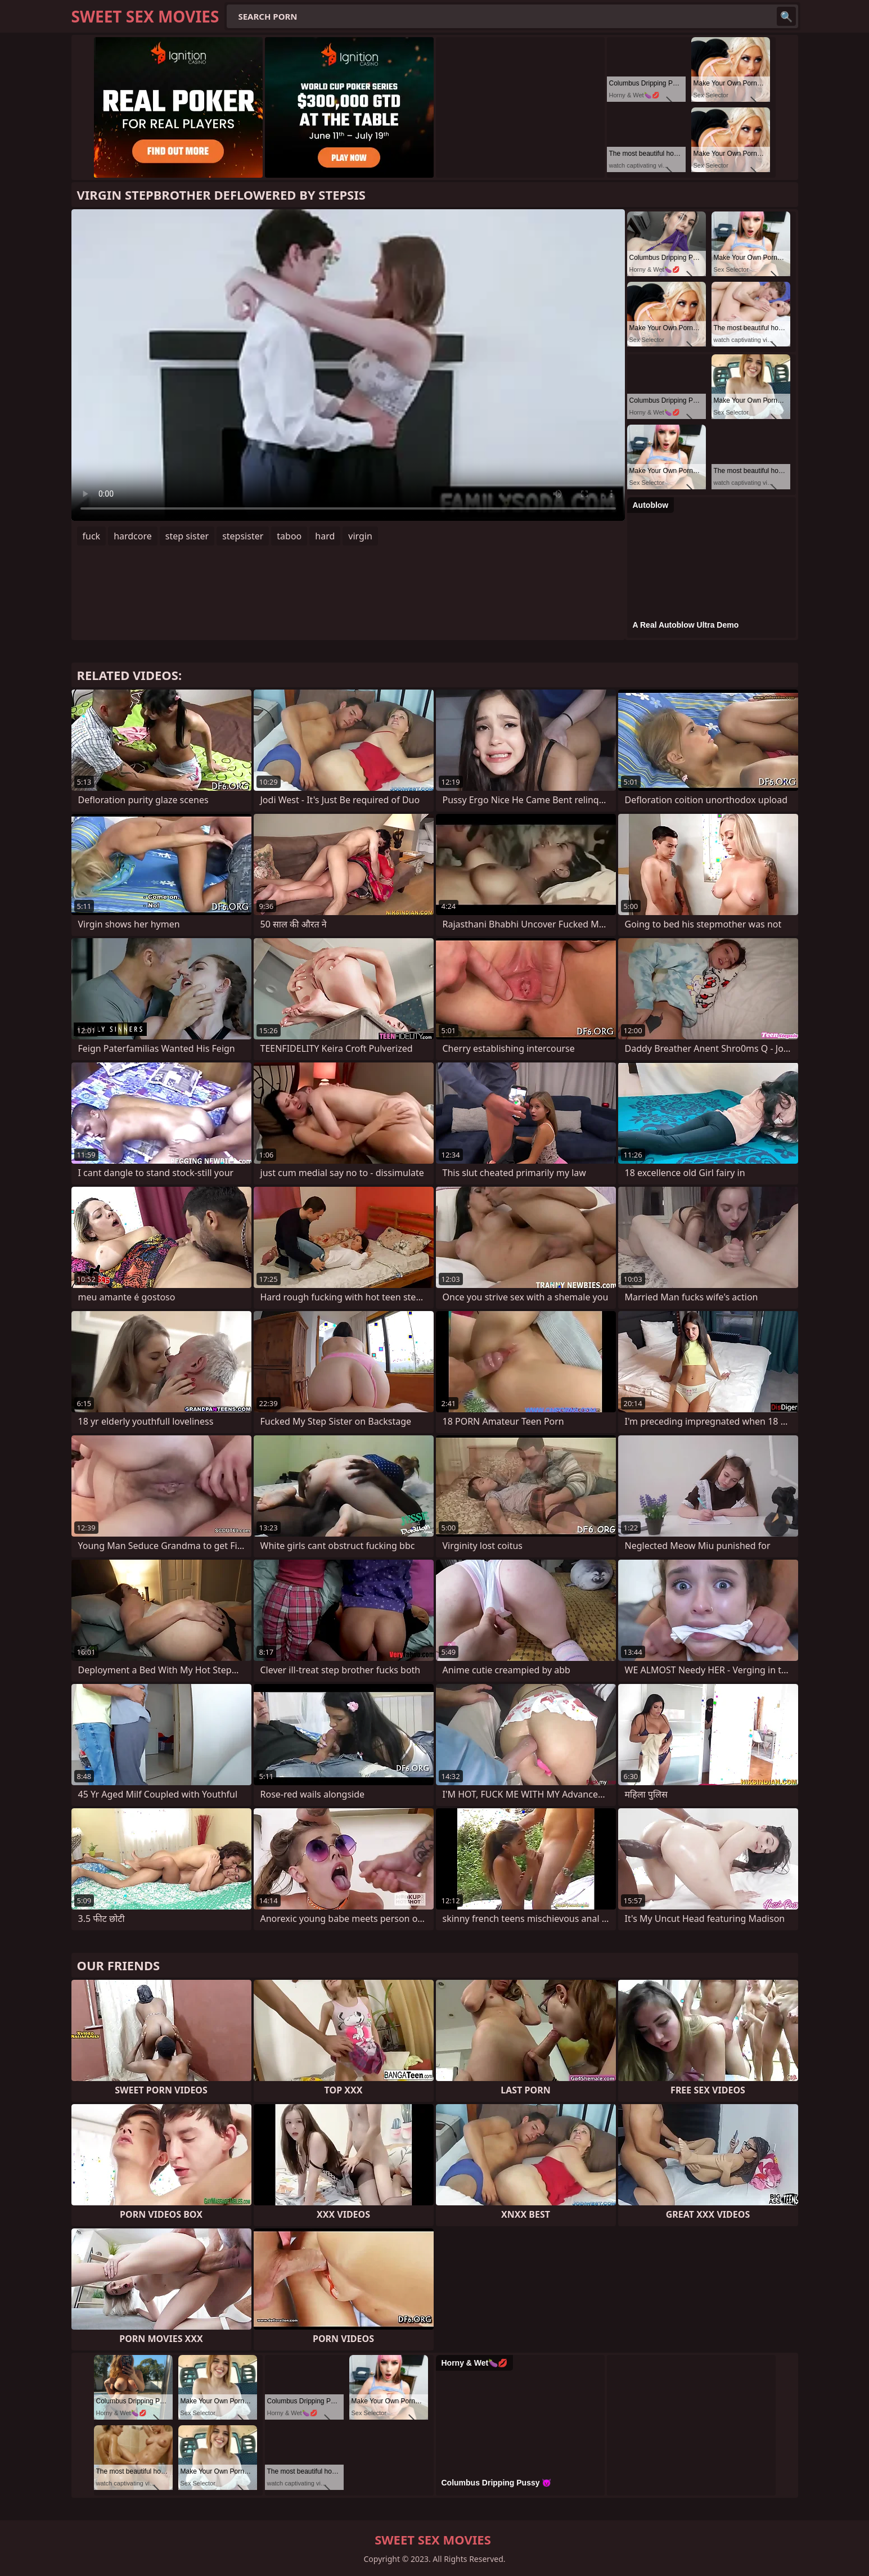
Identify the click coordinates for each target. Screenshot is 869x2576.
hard (325, 536)
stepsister (242, 536)
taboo (289, 536)
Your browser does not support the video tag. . (348, 365)
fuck (92, 536)
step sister (187, 536)
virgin (360, 536)
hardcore (133, 536)
